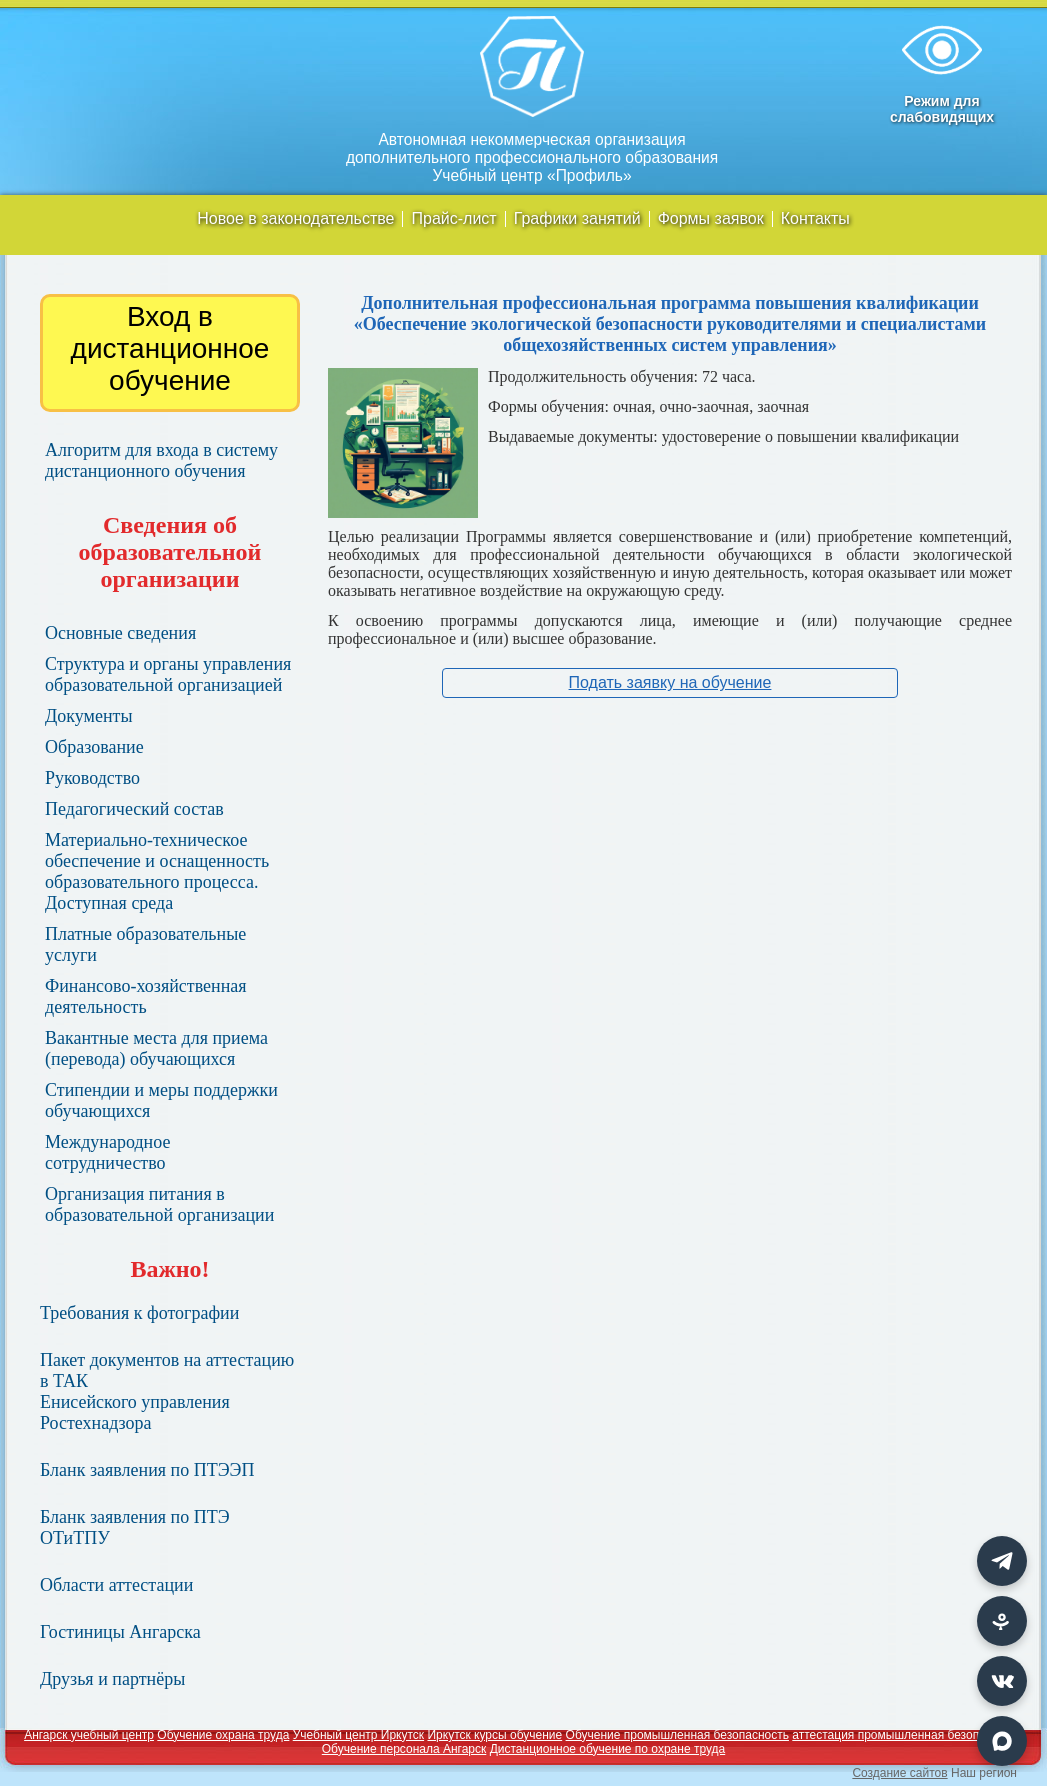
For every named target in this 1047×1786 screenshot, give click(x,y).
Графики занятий (577, 219)
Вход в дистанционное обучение (170, 348)
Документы (89, 716)
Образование (94, 747)
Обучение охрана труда (223, 1735)
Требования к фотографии (139, 1313)
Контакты (815, 219)
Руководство (92, 778)
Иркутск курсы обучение (494, 1735)
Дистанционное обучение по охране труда (608, 1749)
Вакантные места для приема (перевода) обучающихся (156, 1048)
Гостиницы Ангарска (120, 1632)
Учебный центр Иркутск (358, 1735)
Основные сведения (120, 633)
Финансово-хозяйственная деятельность (146, 996)
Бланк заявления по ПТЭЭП (147, 1470)
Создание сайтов (899, 1773)
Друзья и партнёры (112, 1679)
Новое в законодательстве (295, 219)
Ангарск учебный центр (89, 1735)
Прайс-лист (453, 219)
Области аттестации (116, 1585)
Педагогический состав (134, 809)
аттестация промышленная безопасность (907, 1735)
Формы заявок (711, 219)
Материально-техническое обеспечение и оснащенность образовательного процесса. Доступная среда (157, 871)
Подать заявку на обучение (670, 682)
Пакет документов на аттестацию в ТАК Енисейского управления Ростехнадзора (167, 1391)
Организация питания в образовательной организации (159, 1204)
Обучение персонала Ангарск (404, 1749)
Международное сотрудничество (107, 1152)
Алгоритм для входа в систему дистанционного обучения (161, 460)
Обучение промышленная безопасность (677, 1735)
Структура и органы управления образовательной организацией (168, 674)
